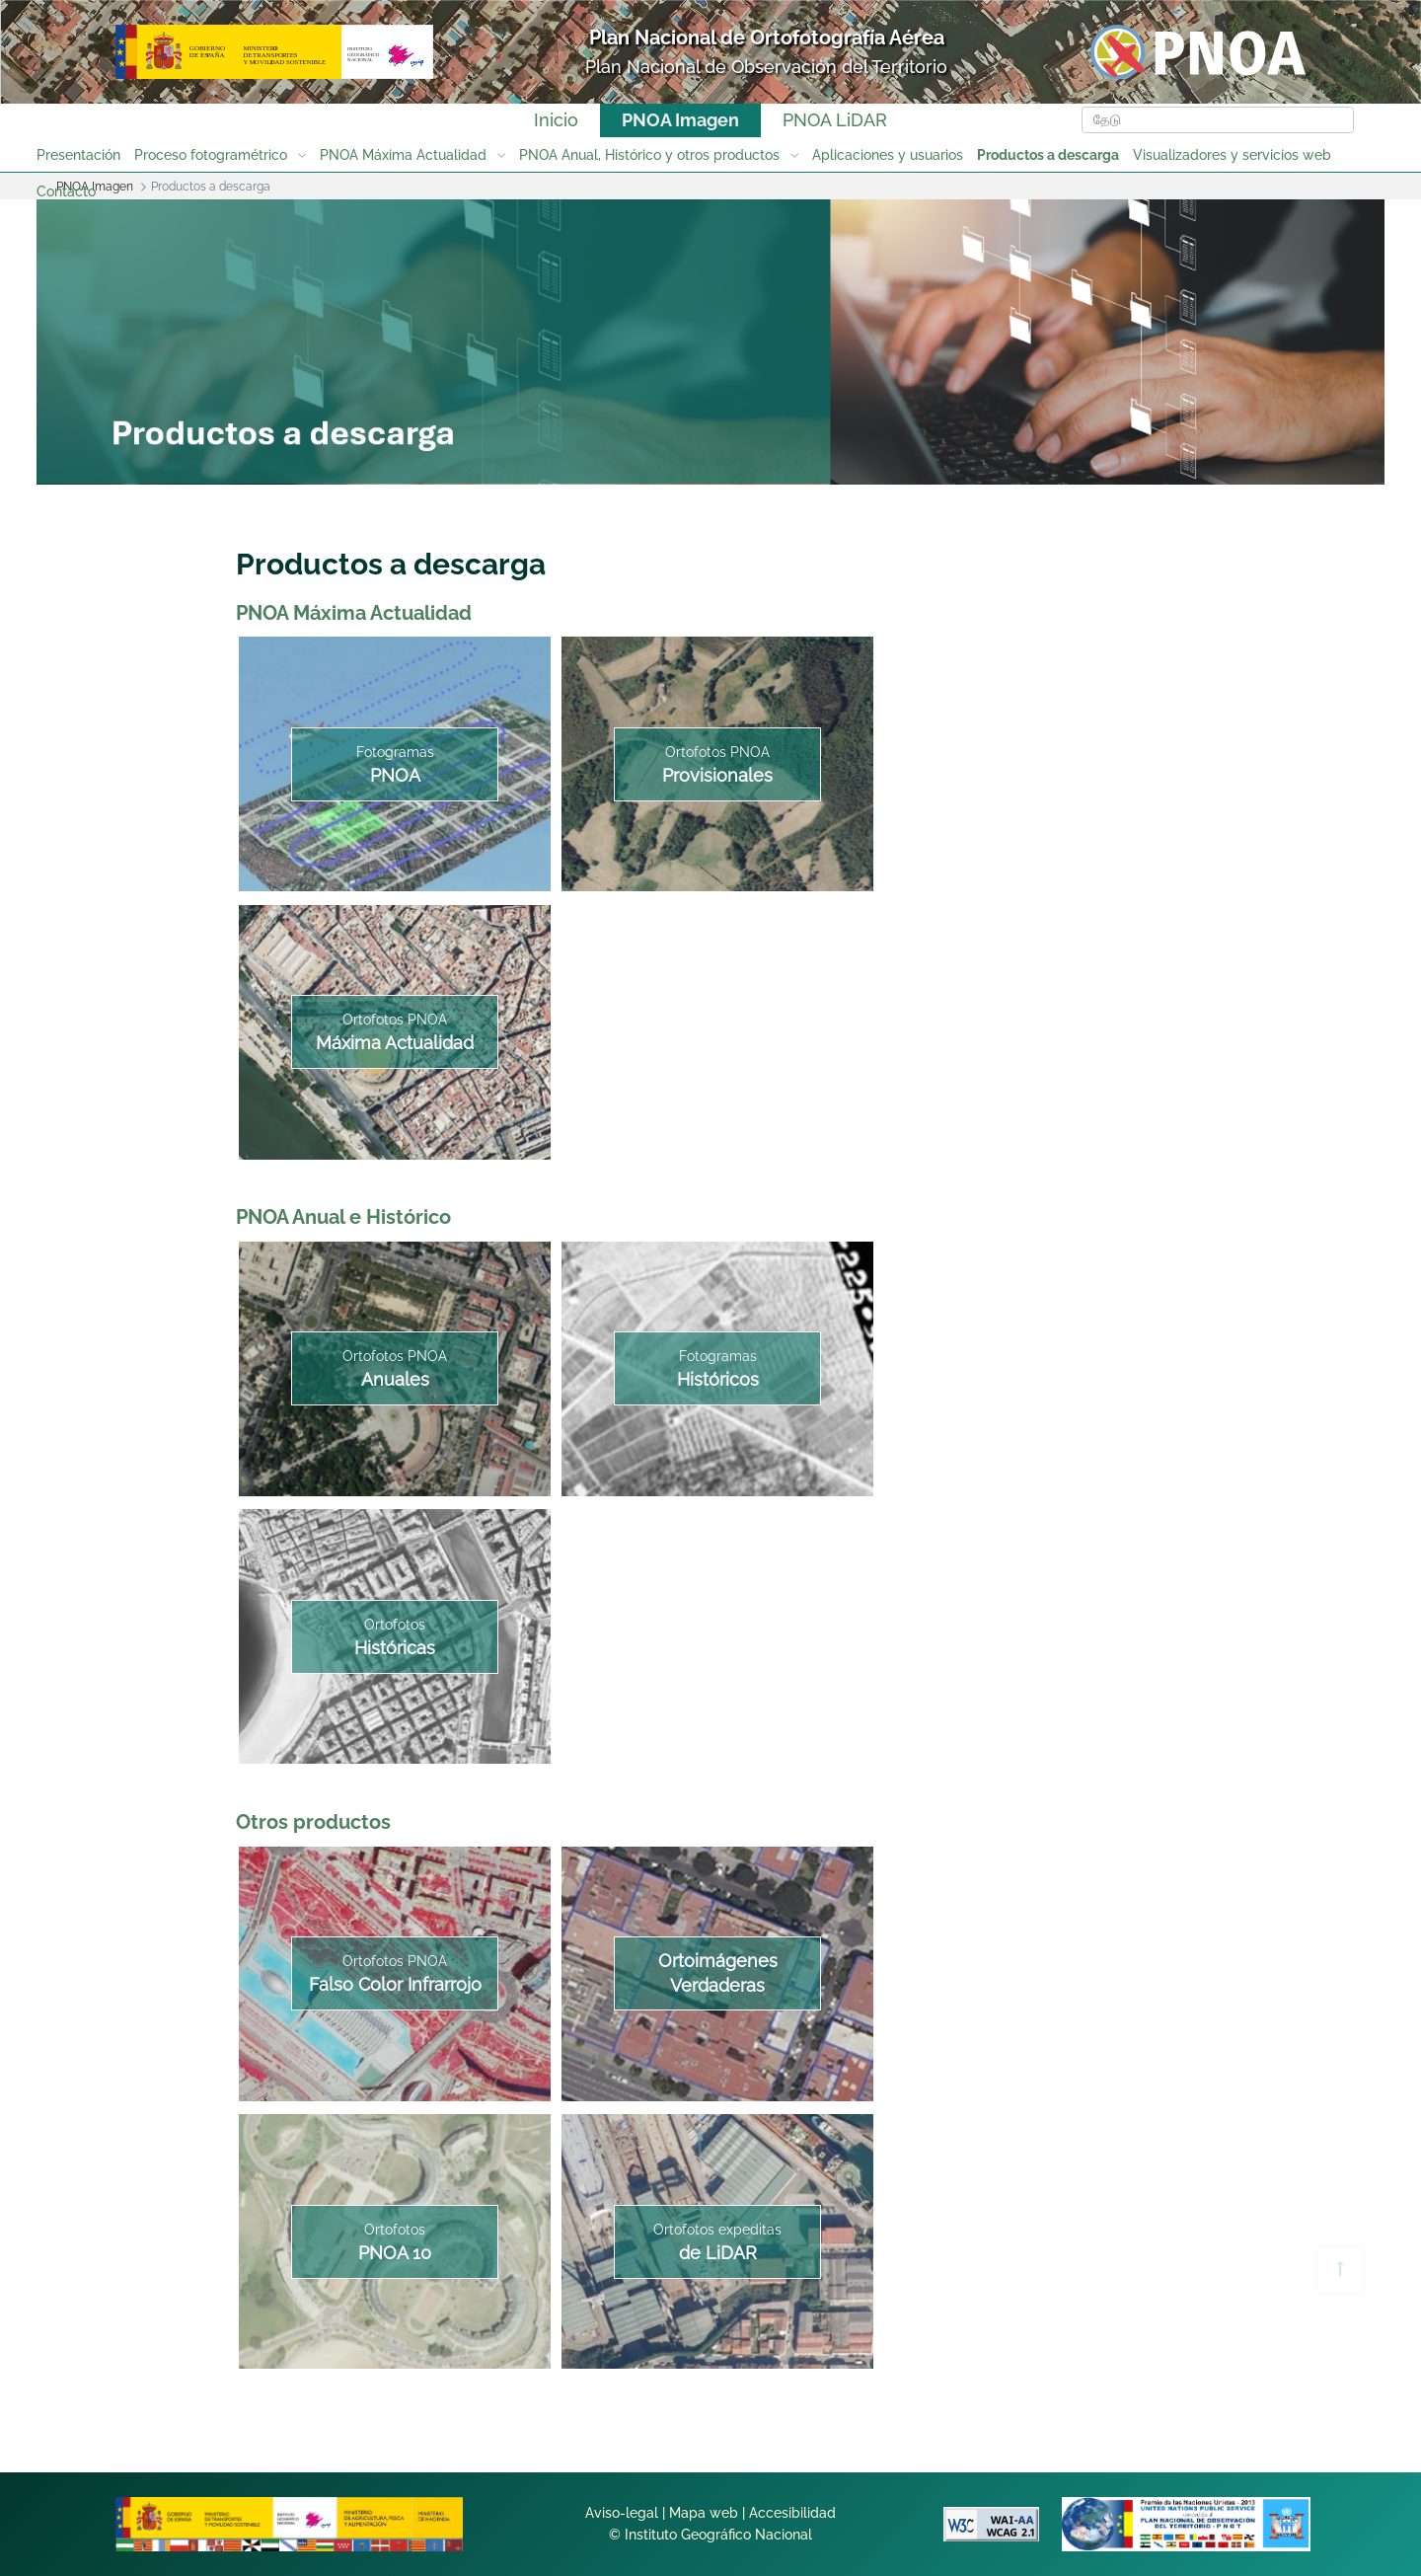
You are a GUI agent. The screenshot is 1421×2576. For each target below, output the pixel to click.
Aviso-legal (621, 2513)
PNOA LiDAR (835, 120)
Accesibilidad (792, 2513)
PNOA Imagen (680, 120)
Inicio (556, 120)
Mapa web (703, 2513)
